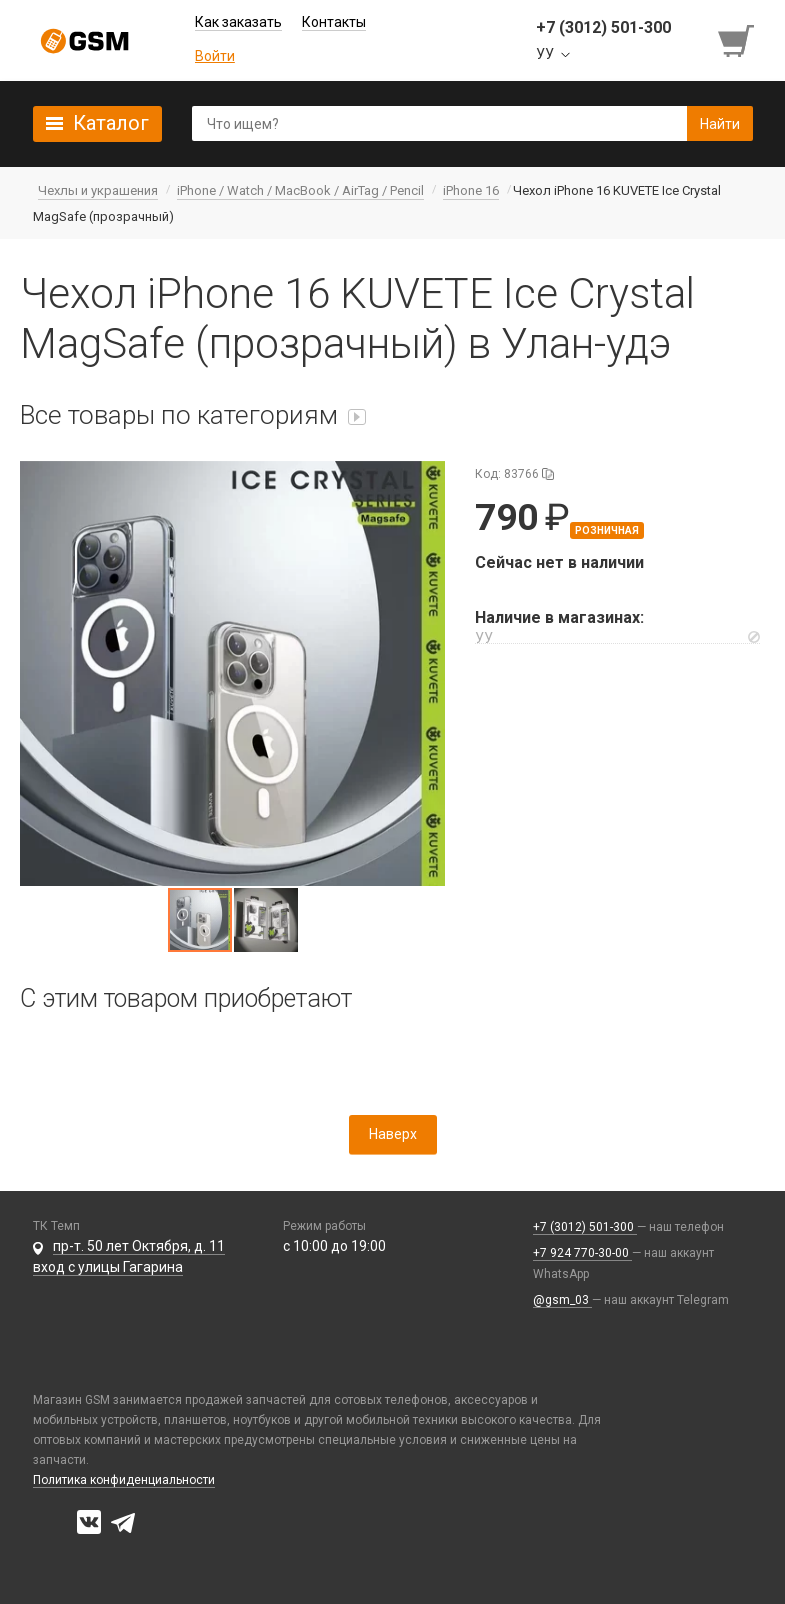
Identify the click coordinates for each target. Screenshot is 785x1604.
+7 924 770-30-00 (582, 1253)
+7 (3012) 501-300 (585, 1227)
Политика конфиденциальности (124, 1480)
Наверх (393, 1134)
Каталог (111, 123)
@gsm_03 (562, 1300)
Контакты (334, 22)
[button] (232, 673)
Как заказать (238, 22)
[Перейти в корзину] (738, 41)
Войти (215, 56)
